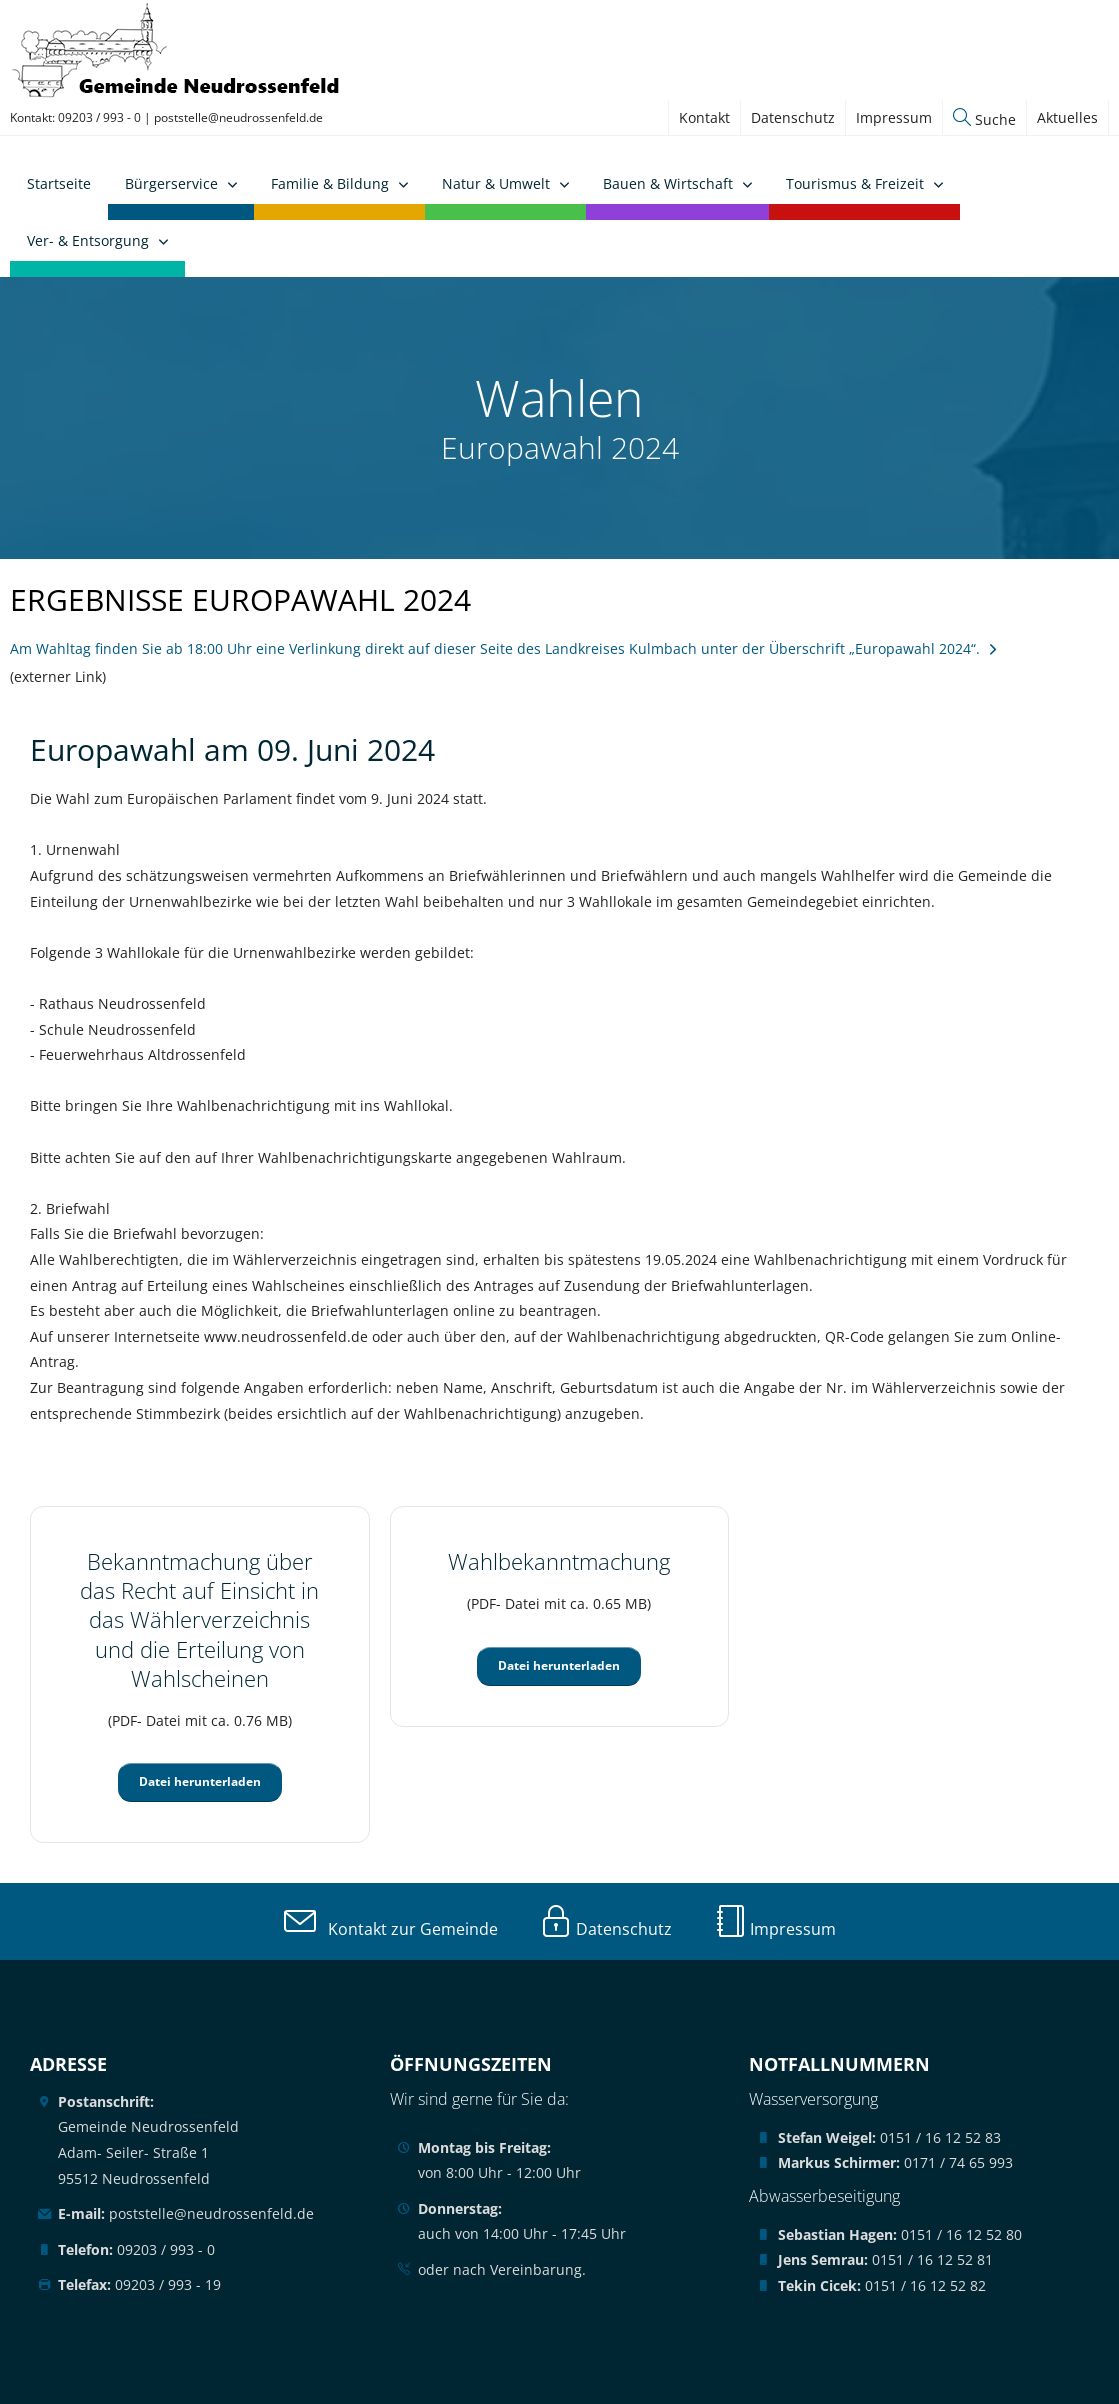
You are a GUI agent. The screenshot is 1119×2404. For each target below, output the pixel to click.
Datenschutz (793, 117)
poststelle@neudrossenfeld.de (238, 117)
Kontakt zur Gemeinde (391, 1929)
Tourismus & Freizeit (855, 183)
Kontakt (704, 117)
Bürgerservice (171, 183)
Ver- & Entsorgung (88, 240)
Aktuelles (1067, 117)
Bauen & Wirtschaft (668, 183)
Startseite (59, 183)
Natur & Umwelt (496, 183)
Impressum (894, 117)
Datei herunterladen (200, 1781)
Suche (984, 119)
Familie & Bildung (330, 183)
